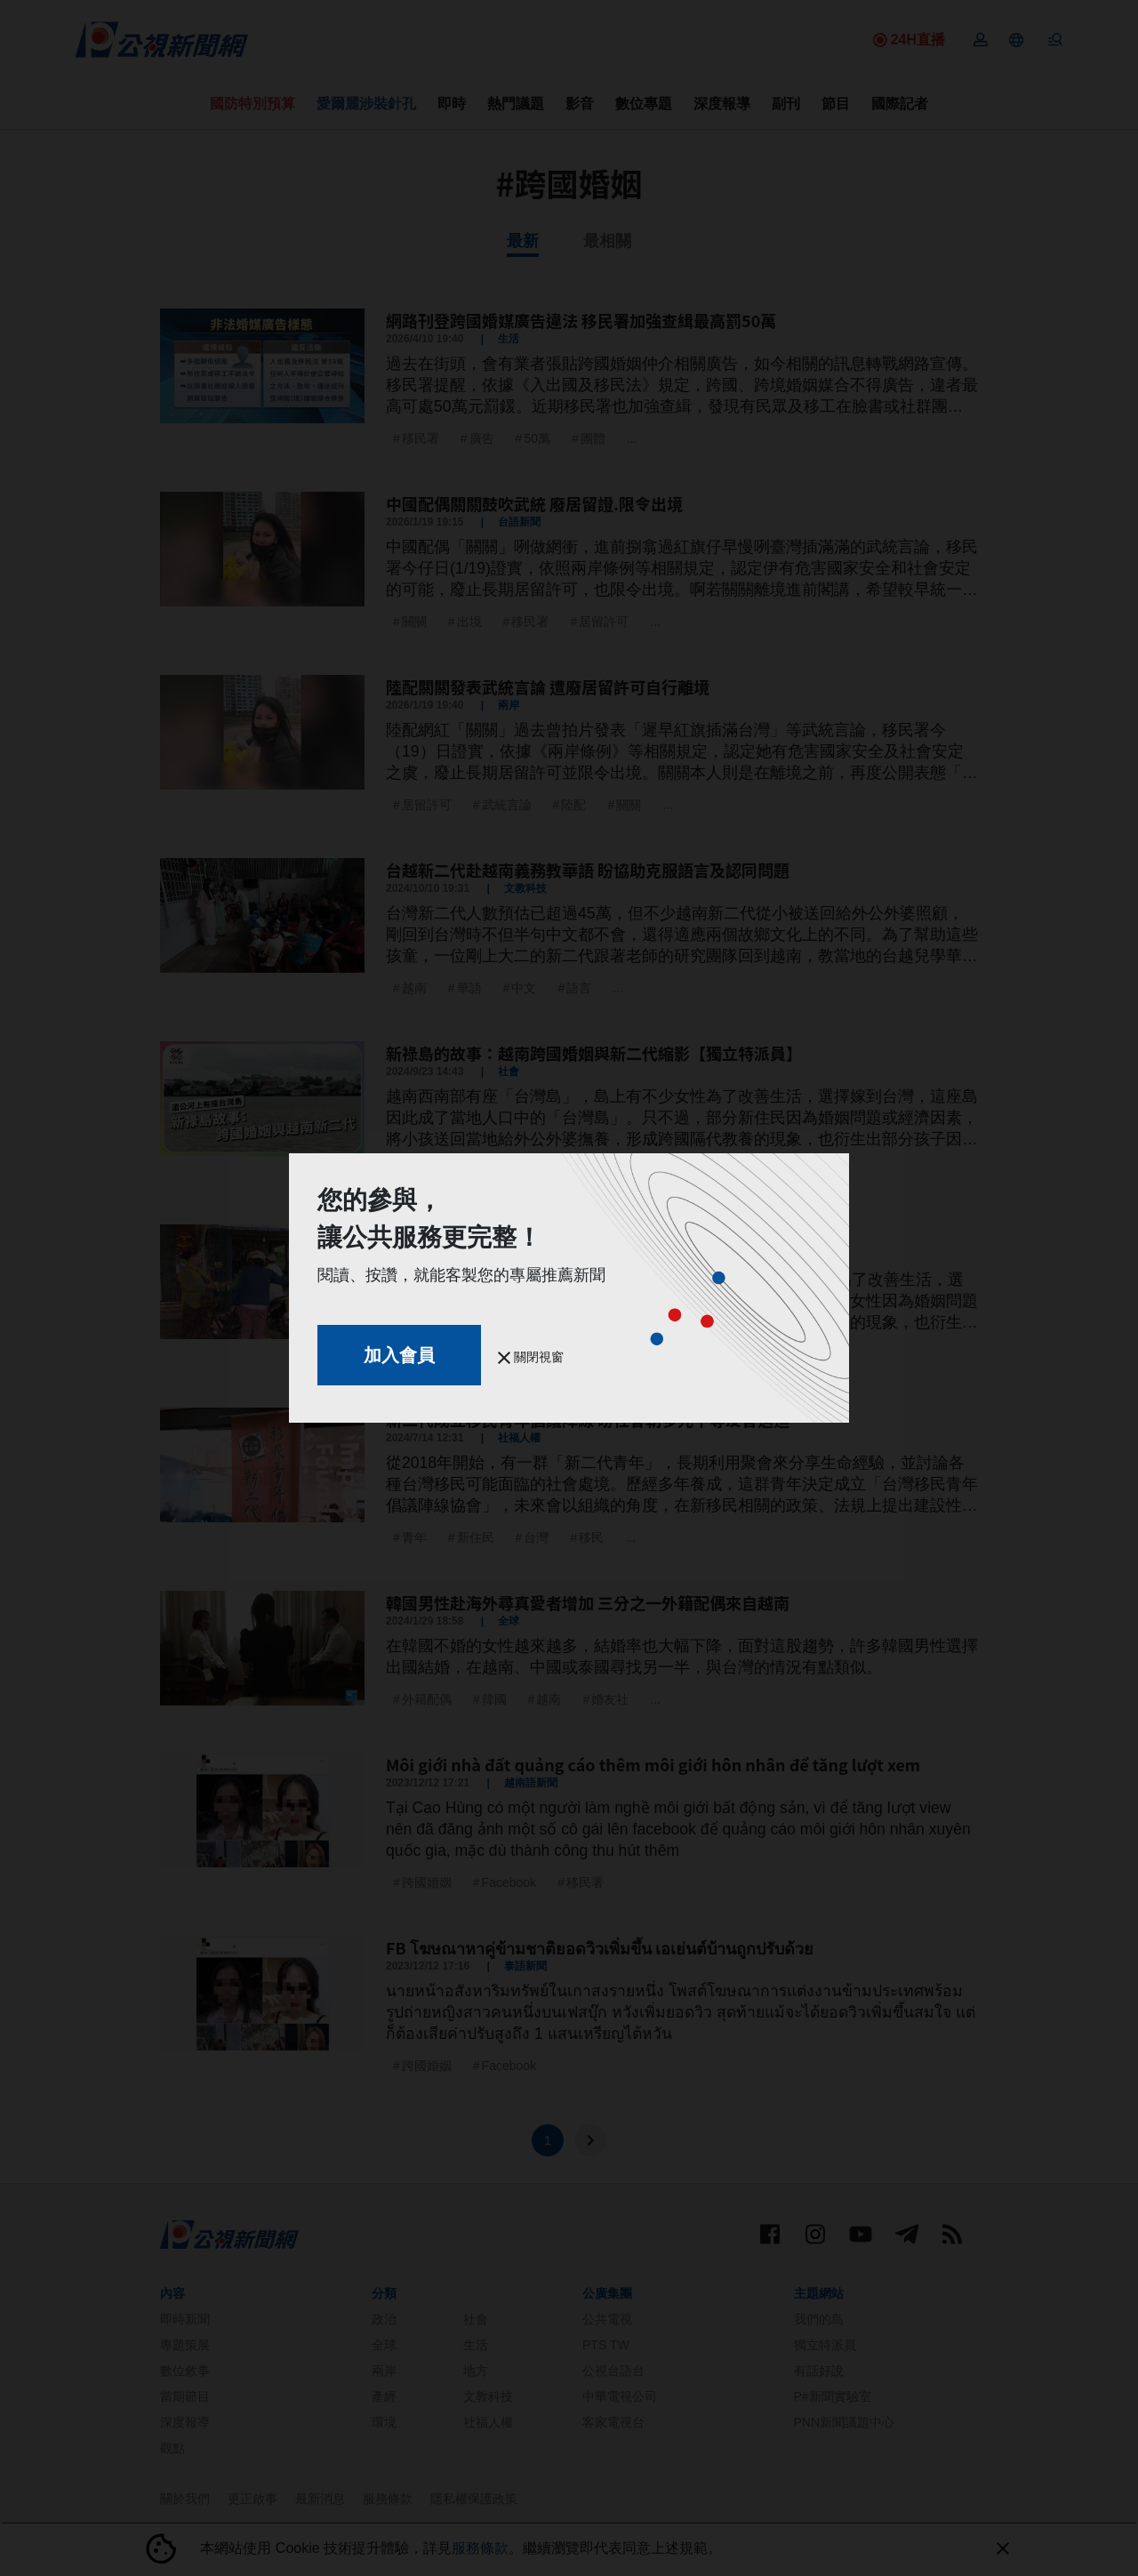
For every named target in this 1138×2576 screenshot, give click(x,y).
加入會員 (399, 1355)
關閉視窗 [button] (531, 1357)
